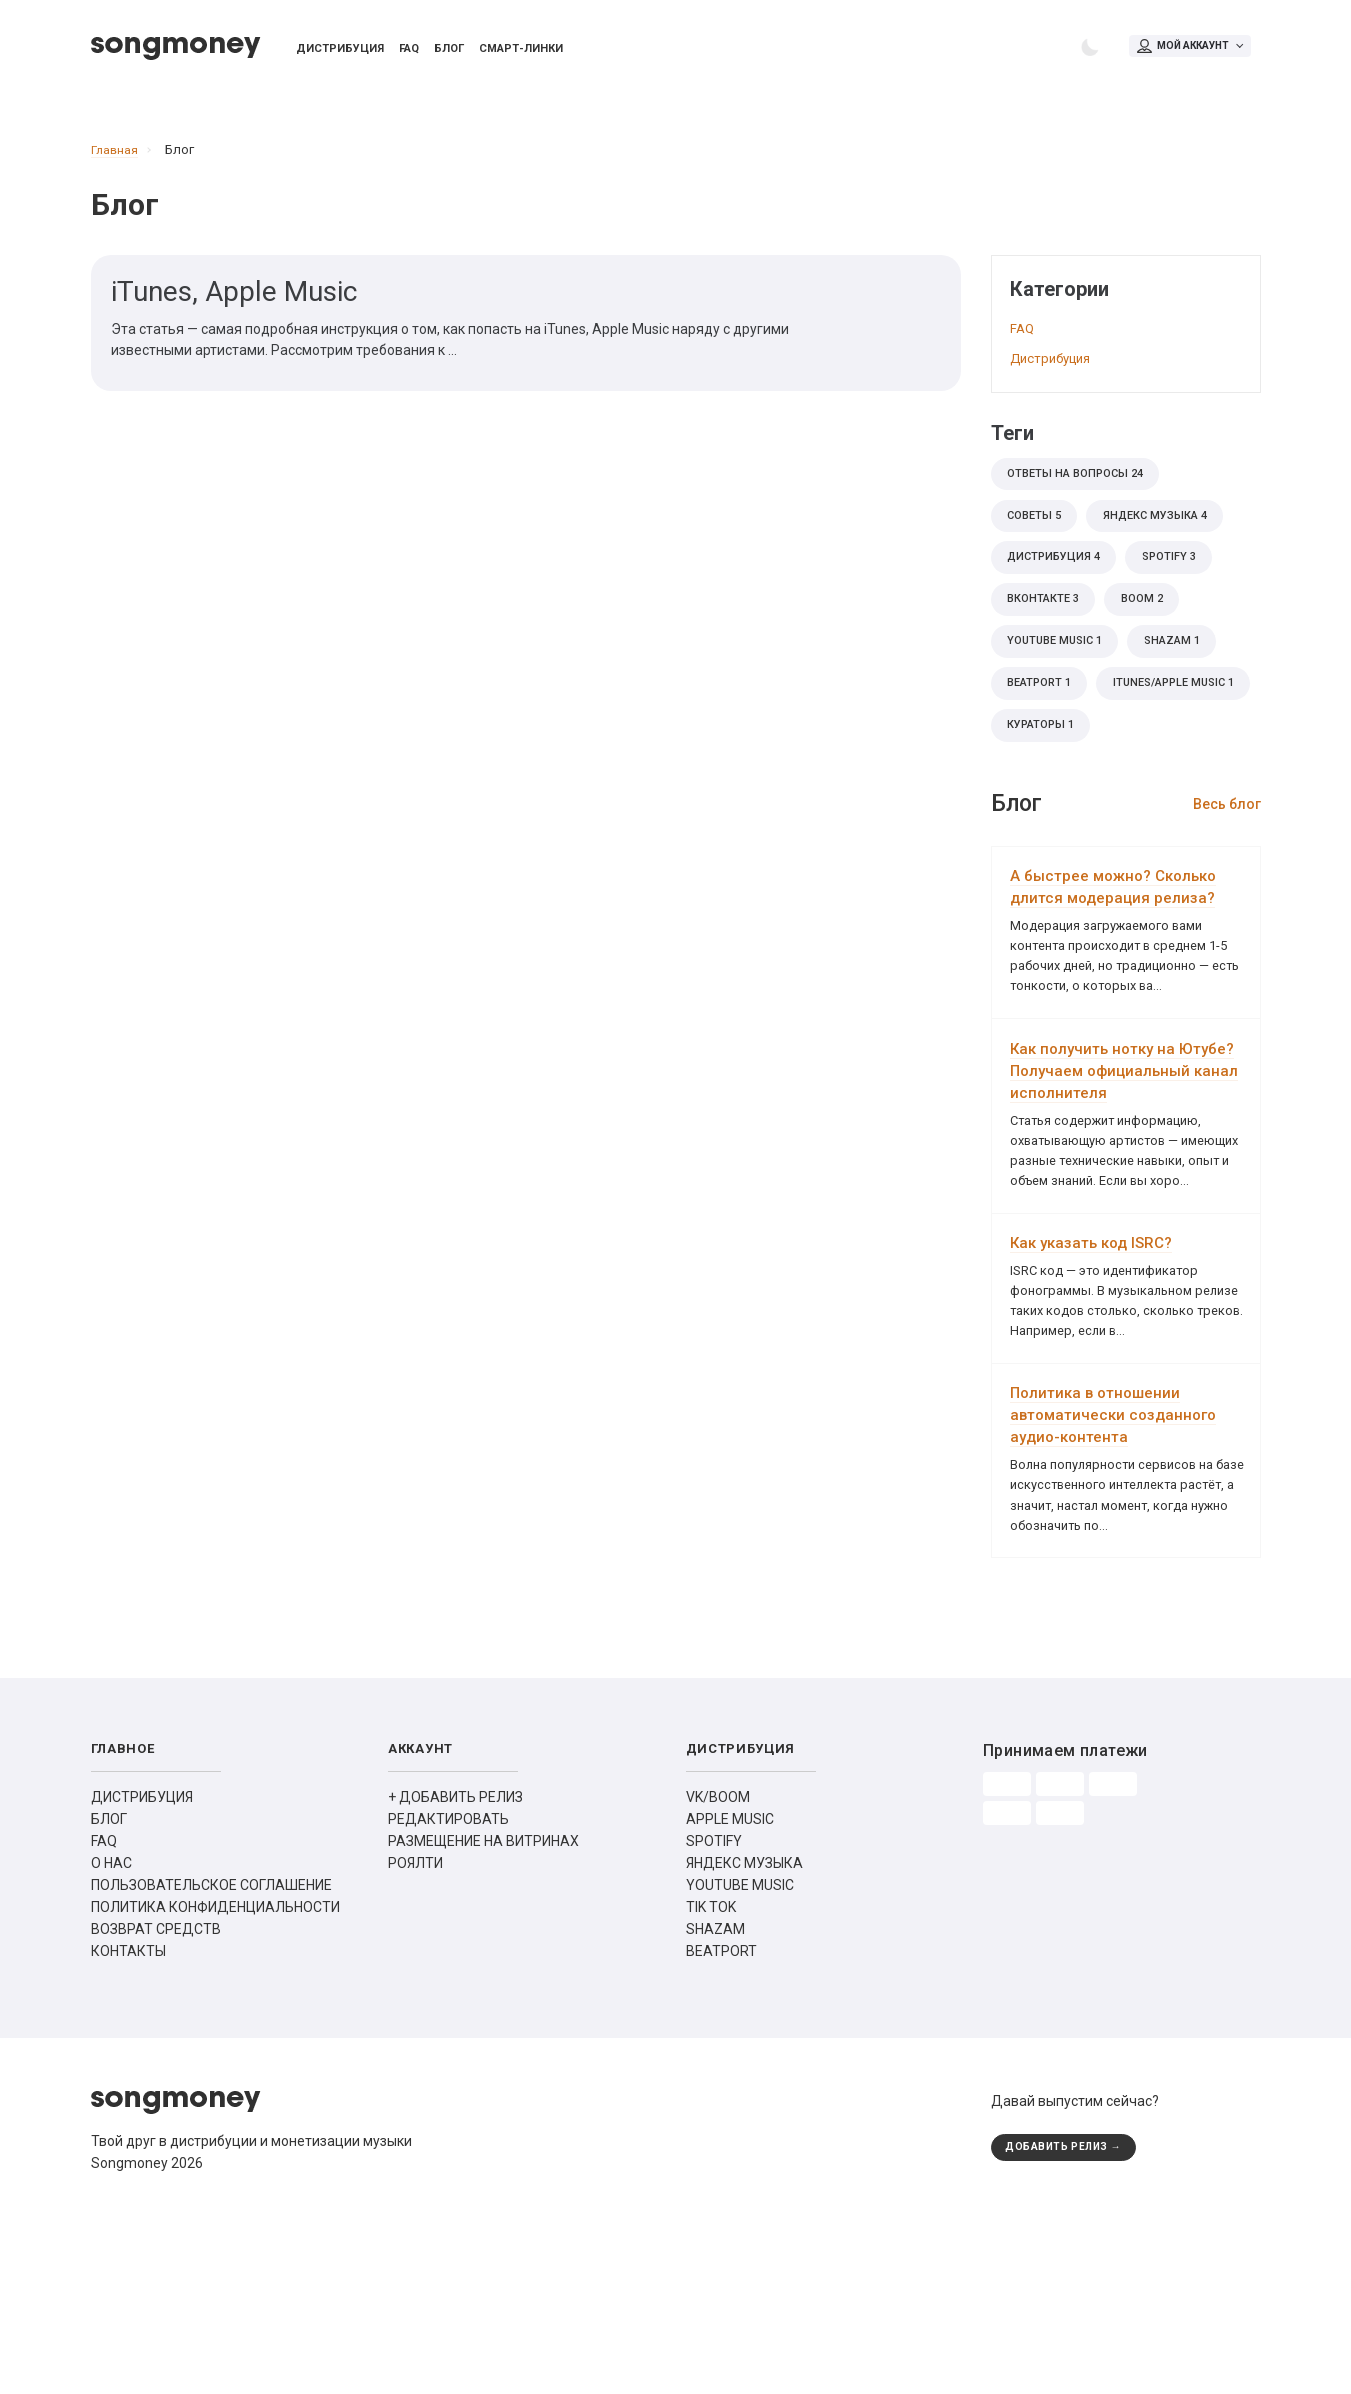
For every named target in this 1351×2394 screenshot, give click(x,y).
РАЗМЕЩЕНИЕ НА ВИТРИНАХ (483, 1993)
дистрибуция (1059, 577)
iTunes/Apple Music (1076, 761)
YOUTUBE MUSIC (740, 2037)
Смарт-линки (521, 51)
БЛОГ (109, 1971)
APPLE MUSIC (730, 1971)
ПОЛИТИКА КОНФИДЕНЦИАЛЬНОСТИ (215, 2059)
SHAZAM (715, 2081)
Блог (449, 51)
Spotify (1184, 577)
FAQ (409, 51)
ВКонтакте (1047, 623)
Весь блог (1227, 888)
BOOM (1154, 623)
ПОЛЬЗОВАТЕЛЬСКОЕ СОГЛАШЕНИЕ (211, 2037)
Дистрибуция (340, 51)
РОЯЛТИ (415, 2015)
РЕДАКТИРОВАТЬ (448, 1971)
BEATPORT (721, 2103)
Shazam (1189, 669)
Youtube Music (1060, 669)
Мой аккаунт (1189, 48)
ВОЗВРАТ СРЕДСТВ (156, 2081)
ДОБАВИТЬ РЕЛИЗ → (1070, 2300)
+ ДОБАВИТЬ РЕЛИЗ (455, 1949)
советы (1038, 531)
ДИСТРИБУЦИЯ (142, 1949)
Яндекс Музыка (1169, 531)
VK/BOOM (718, 1949)
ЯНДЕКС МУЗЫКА (744, 2015)
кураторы (1046, 807)
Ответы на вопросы (1082, 485)
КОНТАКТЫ (128, 2103)
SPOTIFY (714, 1993)
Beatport (1044, 715)
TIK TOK (711, 2059)
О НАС (111, 2015)
